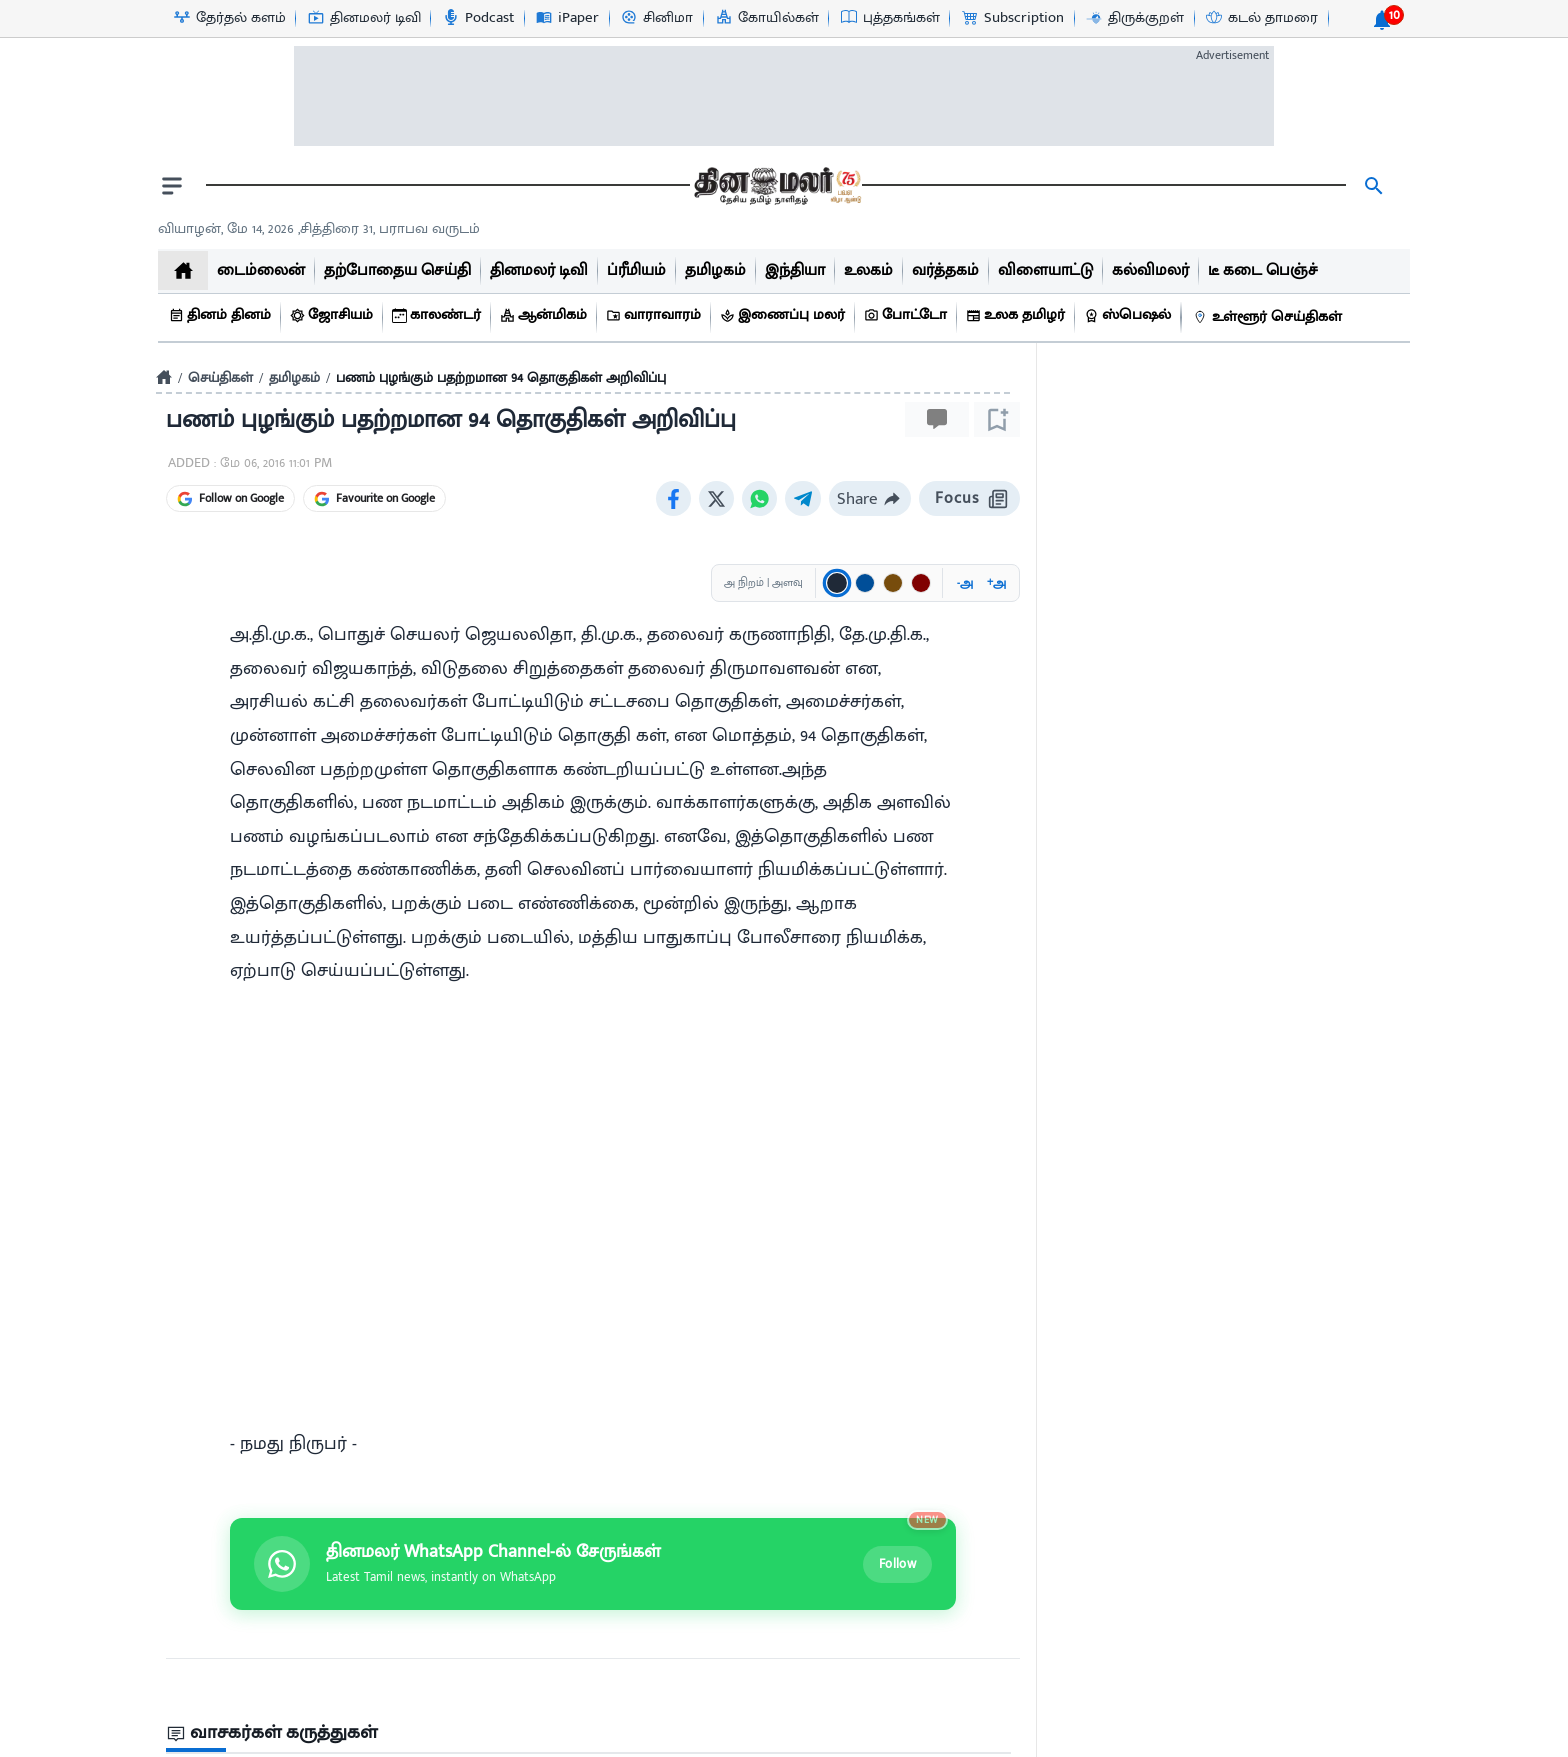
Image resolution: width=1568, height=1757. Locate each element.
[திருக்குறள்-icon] (1134, 18)
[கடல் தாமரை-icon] (1261, 18)
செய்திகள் (220, 377)
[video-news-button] (1076, 1225)
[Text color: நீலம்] (865, 583)
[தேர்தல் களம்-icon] (229, 18)
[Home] (164, 377)
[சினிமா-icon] (656, 18)
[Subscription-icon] (1012, 18)
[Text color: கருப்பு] (837, 583)
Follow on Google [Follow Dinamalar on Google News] (230, 498)
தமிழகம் (294, 377)
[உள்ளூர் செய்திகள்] (1270, 317)
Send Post (951, 1403)
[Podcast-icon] (477, 18)
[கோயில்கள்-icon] (766, 18)
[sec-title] (593, 1343)
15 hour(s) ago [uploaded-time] (1106, 1688)
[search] (1374, 186)
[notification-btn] (1382, 20)
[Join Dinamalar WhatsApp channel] (593, 1174)
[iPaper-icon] (566, 18)
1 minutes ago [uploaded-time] (1107, 1356)
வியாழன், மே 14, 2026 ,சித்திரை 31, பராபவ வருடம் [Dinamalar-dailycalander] (319, 228)
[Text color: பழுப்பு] (893, 583)
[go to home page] (776, 186)
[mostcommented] (1227, 1151)
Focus (969, 498)
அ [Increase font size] (996, 583)
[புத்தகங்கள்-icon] (889, 18)
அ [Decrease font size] (965, 583)
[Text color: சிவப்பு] (921, 583)
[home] (183, 270)
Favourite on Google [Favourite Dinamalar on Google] (374, 498)
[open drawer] (172, 186)
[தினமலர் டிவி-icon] (363, 18)
